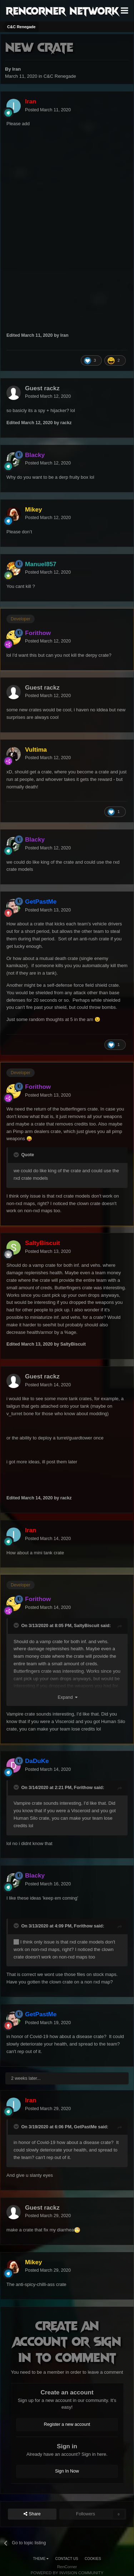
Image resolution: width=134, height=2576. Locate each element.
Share (32, 2514)
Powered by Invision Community (67, 2573)
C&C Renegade (60, 76)
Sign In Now (67, 2471)
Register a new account (67, 2424)
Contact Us (66, 2559)
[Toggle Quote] (17, 1155)
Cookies (93, 2559)
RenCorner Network (62, 10)
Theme (41, 2559)
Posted (48, 109)
